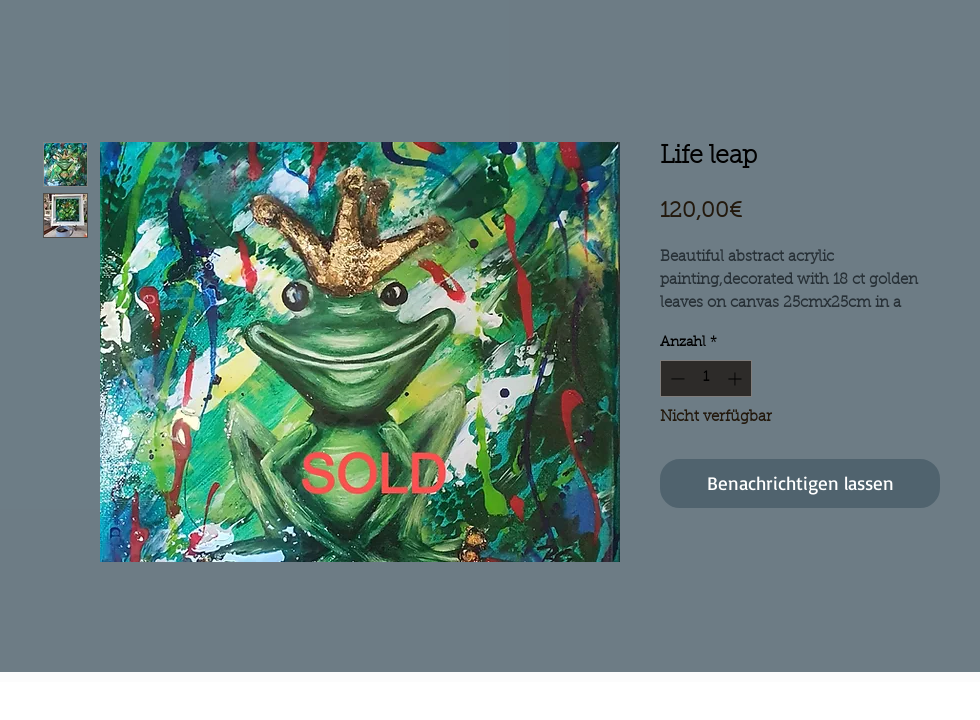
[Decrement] (675, 378)
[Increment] (736, 378)
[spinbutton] (706, 378)
